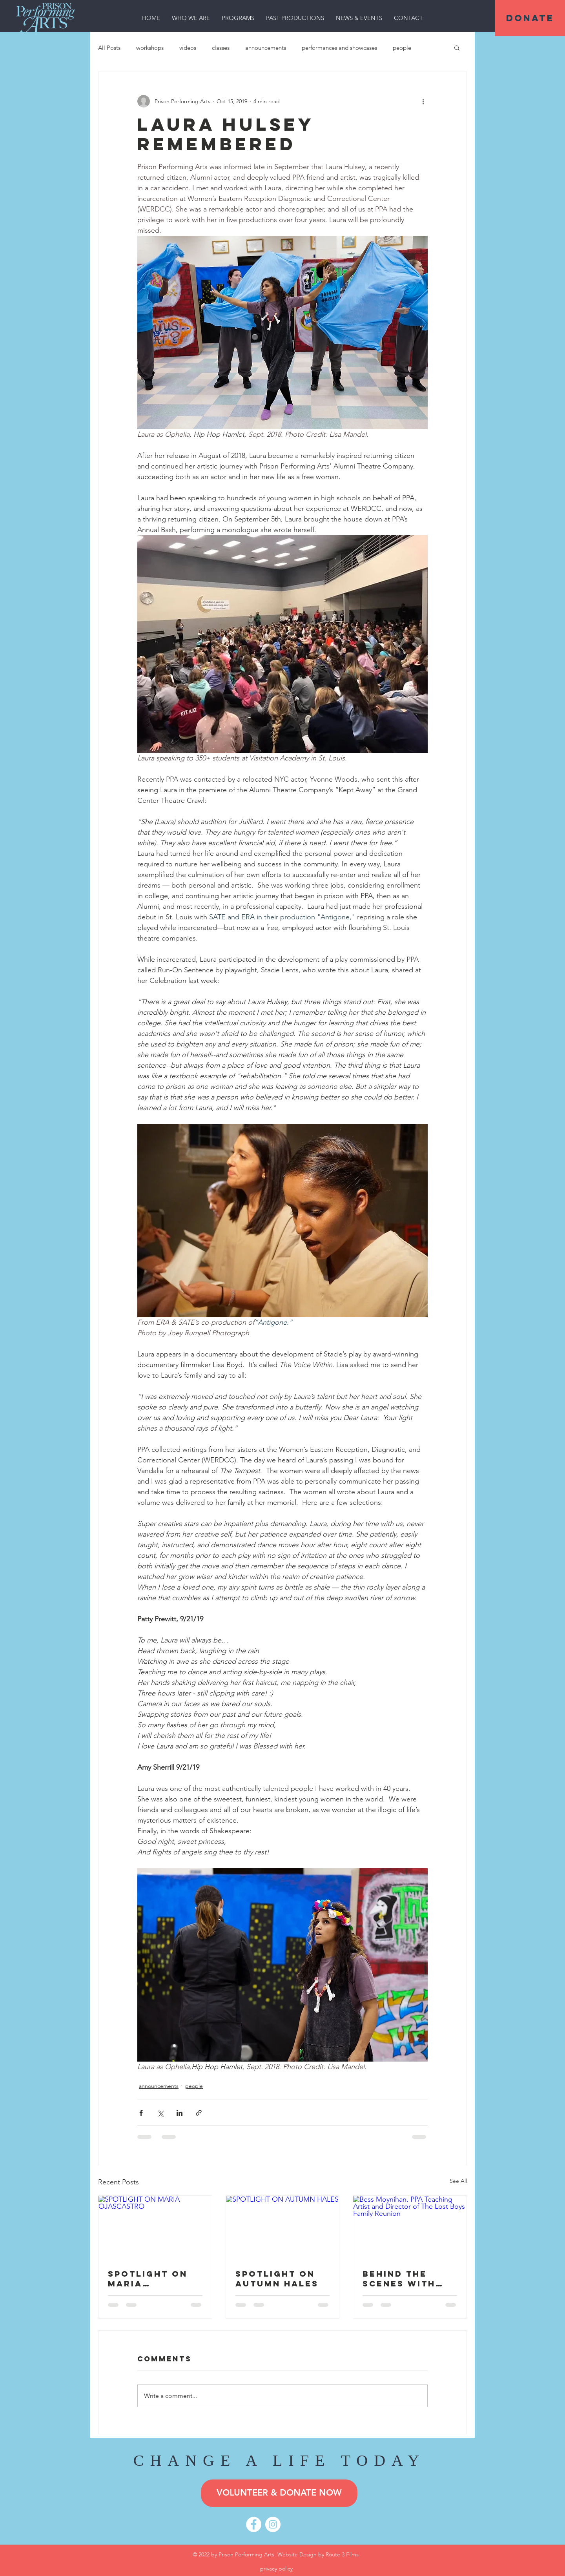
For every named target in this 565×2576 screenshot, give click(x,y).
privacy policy (276, 2568)
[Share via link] (198, 2113)
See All (458, 2180)
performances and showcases (339, 47)
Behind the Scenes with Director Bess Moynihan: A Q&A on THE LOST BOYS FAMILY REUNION (407, 2278)
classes (221, 47)
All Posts (109, 47)
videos (187, 47)
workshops (150, 47)
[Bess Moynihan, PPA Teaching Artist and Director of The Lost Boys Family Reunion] (410, 2227)
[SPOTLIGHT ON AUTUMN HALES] (282, 2227)
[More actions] (423, 101)
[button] (191, 18)
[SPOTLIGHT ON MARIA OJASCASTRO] (155, 2227)
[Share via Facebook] (141, 2113)
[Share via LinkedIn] (179, 2113)
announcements (265, 47)
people (402, 47)
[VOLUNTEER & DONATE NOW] (279, 2493)
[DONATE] (530, 18)
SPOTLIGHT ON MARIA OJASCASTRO (148, 2278)
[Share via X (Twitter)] (160, 2113)
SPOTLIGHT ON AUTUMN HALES (277, 2278)
